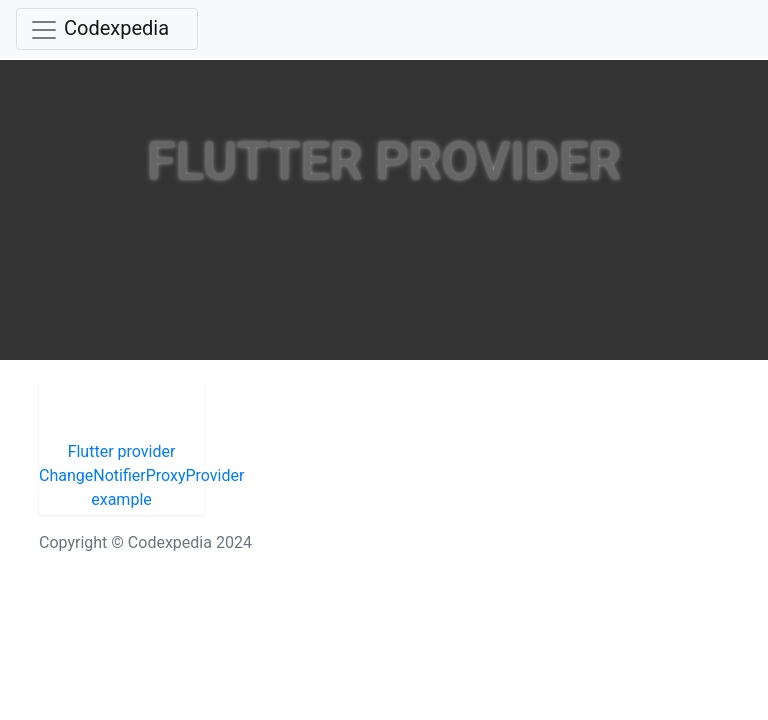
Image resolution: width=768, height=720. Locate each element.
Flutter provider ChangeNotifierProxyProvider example (121, 475)
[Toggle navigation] (107, 29)
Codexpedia (116, 28)
